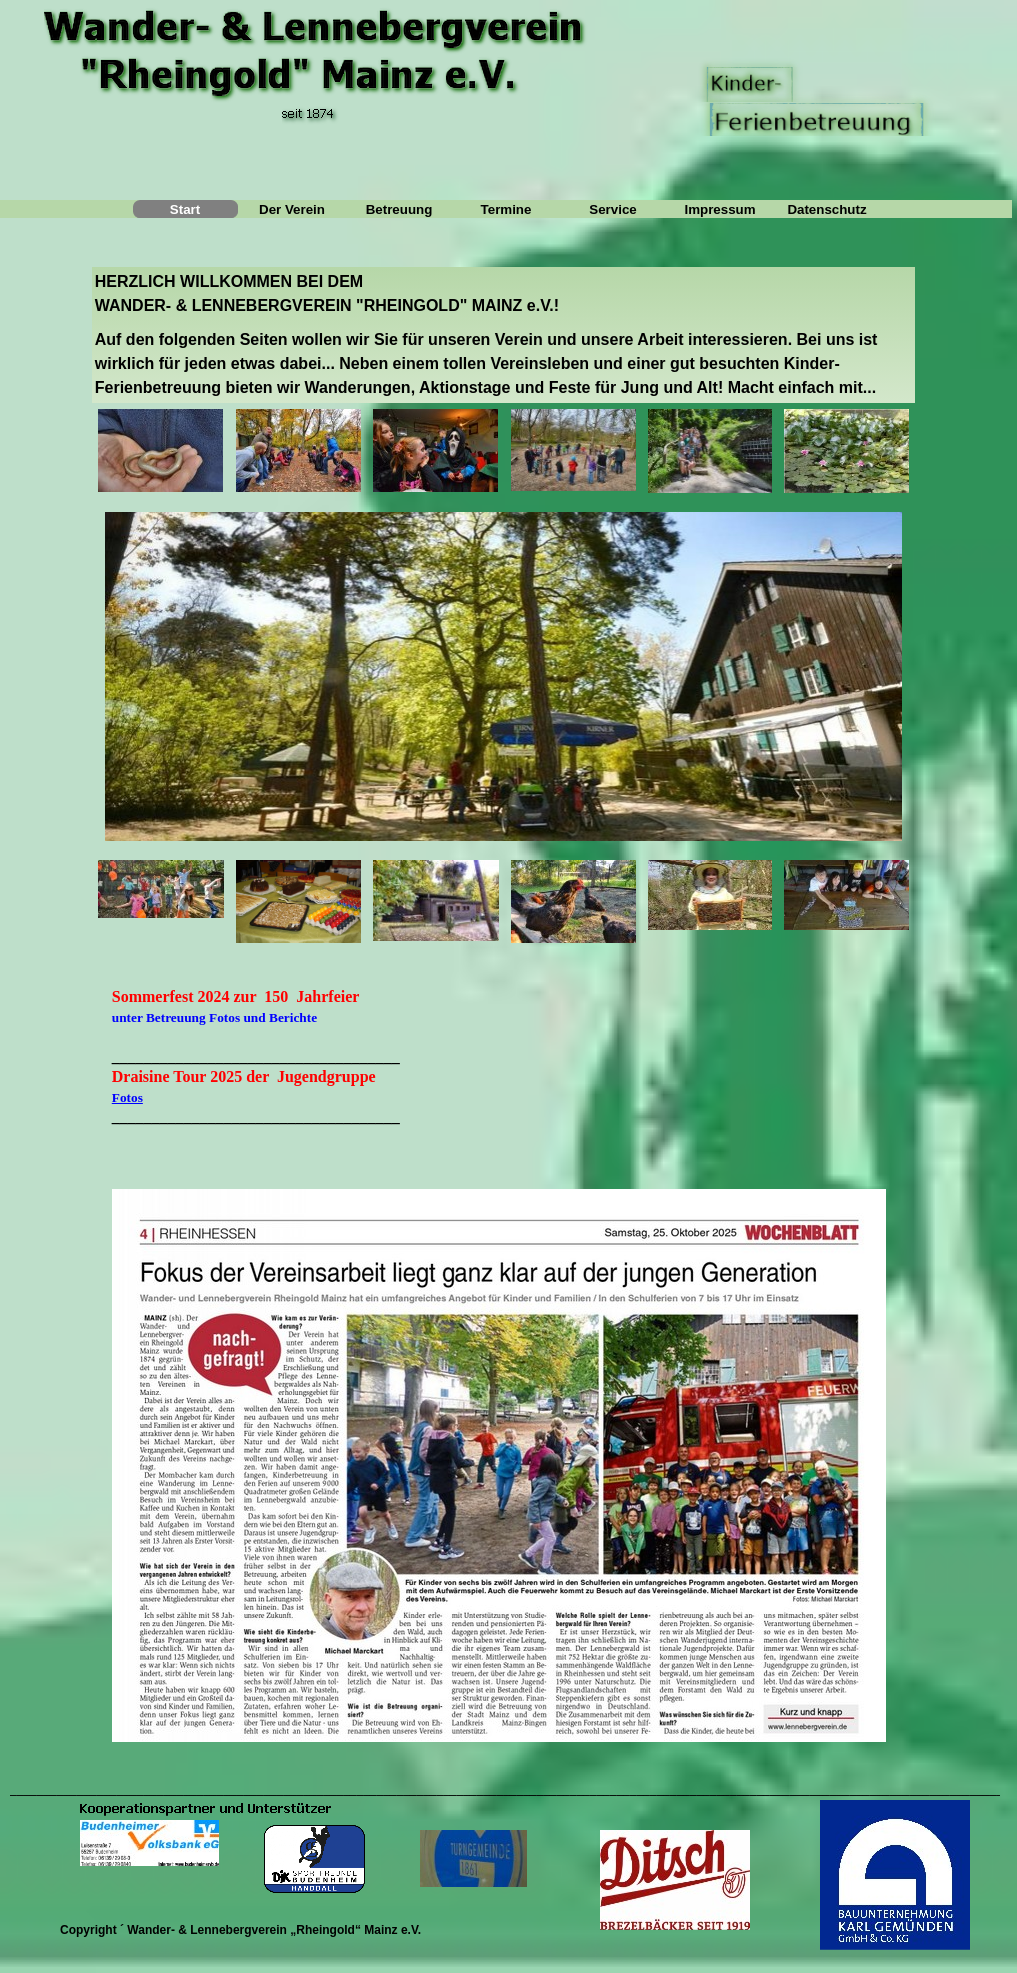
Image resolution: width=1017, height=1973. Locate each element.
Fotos (127, 1099)
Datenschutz (826, 209)
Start (185, 209)
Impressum (719, 209)
